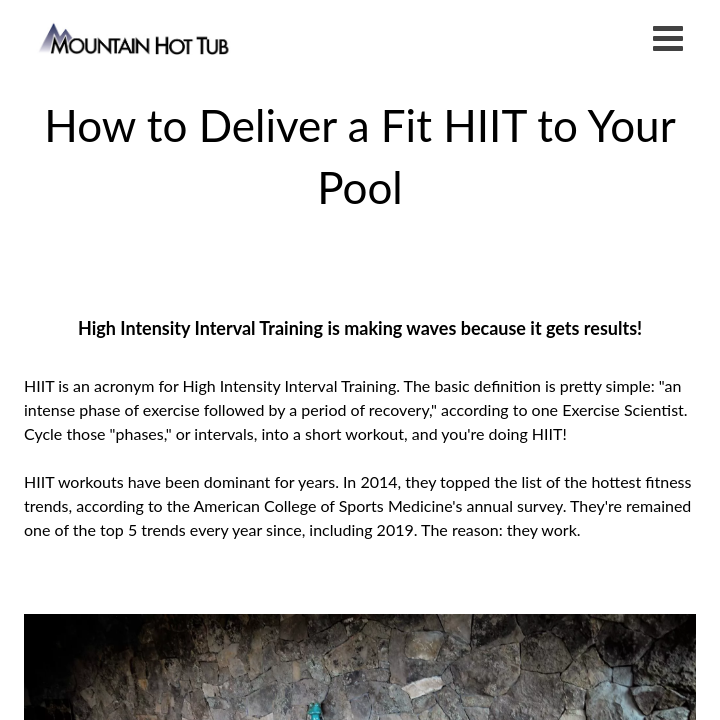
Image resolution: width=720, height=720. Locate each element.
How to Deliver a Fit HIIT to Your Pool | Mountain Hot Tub (135, 37)
